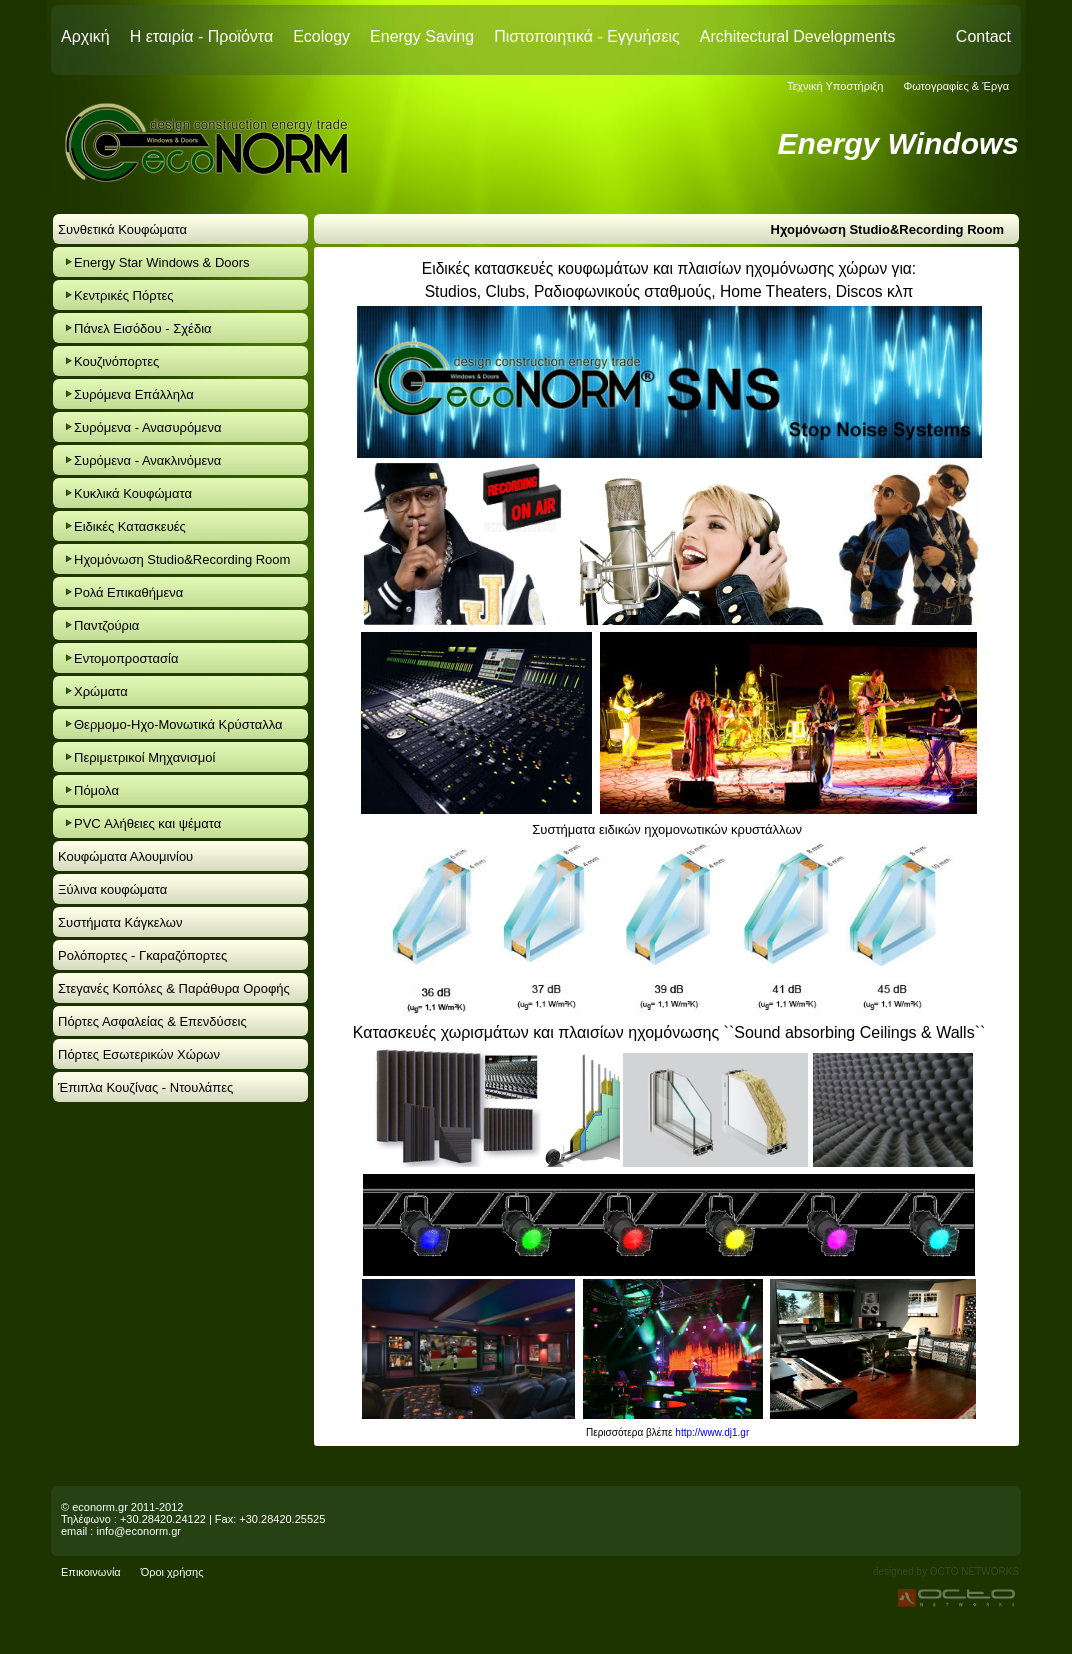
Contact (983, 36)
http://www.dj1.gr (712, 1432)
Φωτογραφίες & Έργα (956, 86)
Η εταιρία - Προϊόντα (202, 36)
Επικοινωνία (91, 1572)
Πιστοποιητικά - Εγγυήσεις (587, 36)
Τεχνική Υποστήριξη (835, 86)
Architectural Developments (798, 36)
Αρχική (85, 36)
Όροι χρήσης (172, 1572)
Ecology (321, 36)
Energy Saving (422, 36)
